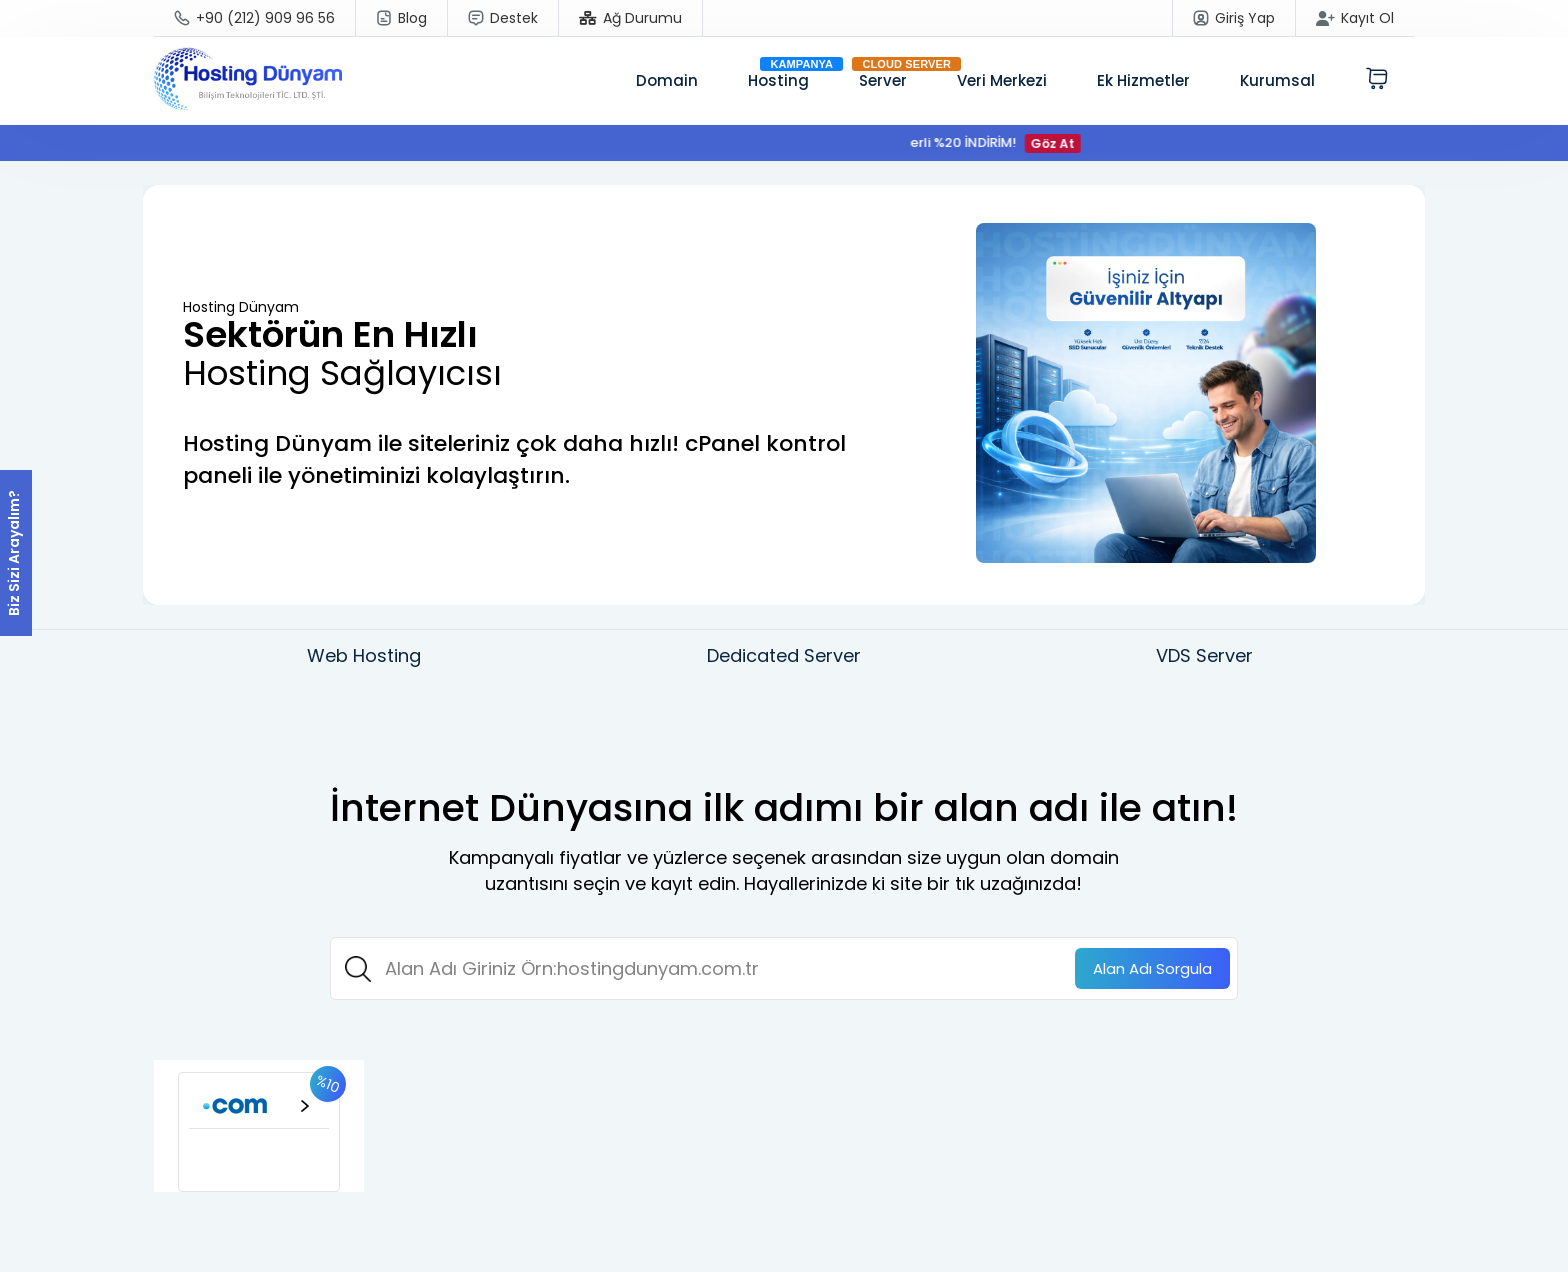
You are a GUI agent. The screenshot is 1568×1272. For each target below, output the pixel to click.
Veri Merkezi (1002, 80)
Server (883, 80)
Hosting (778, 80)
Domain (667, 80)
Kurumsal (1277, 80)
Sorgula (1152, 968)
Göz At (1065, 143)
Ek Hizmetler (1143, 80)
